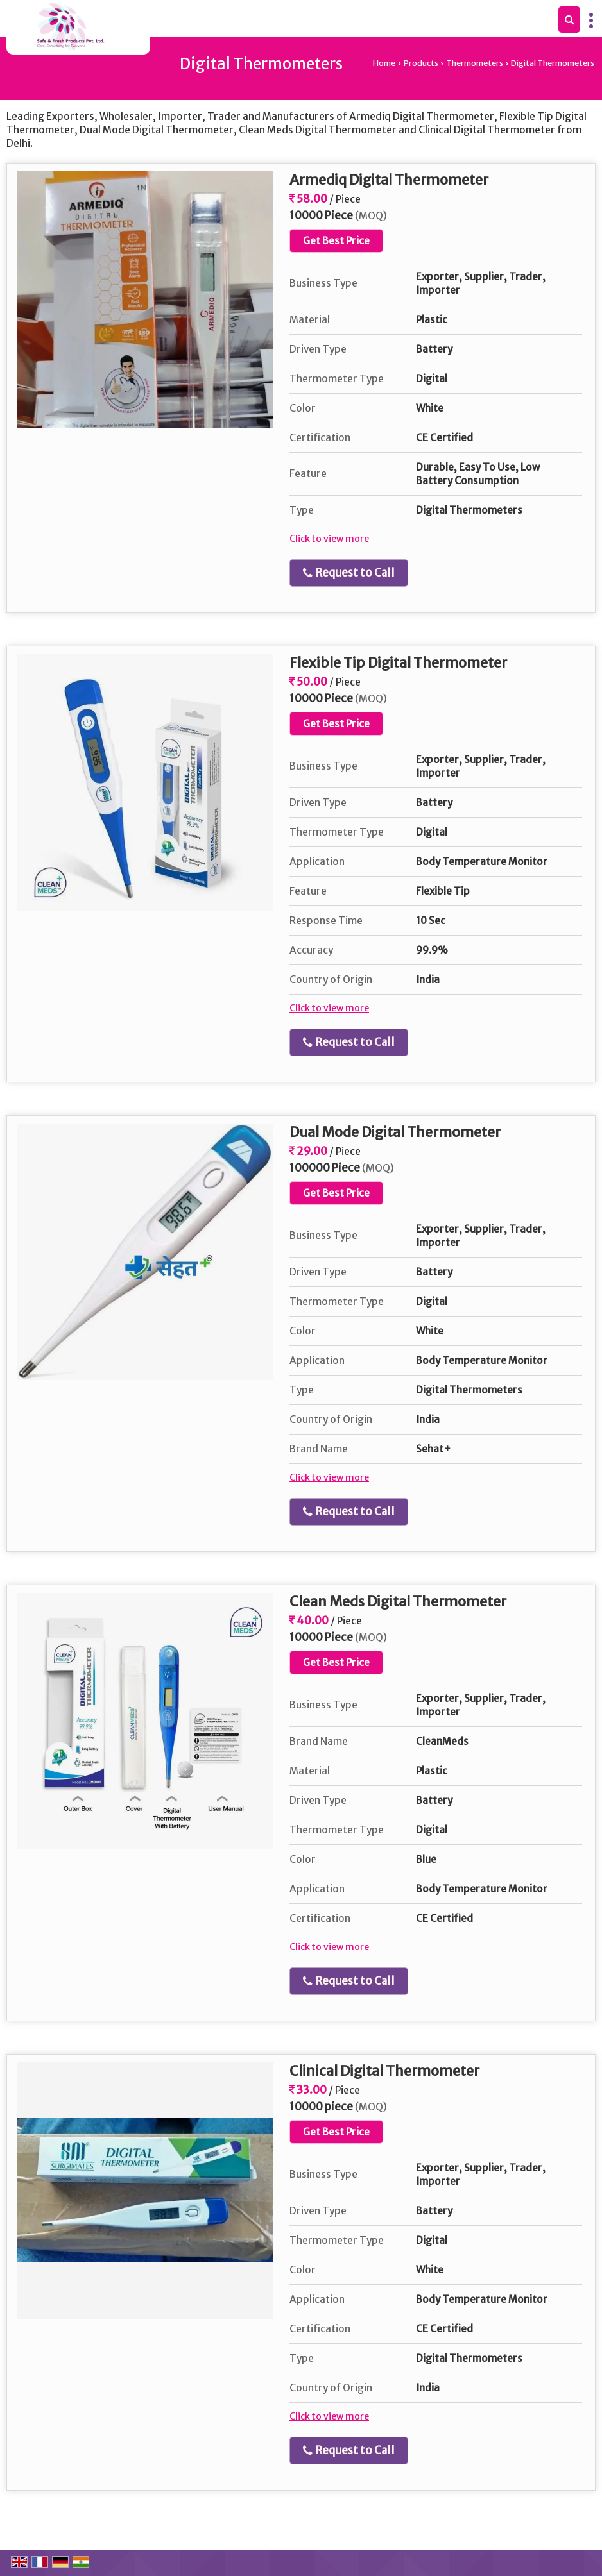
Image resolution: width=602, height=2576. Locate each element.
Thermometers (474, 63)
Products (421, 63)
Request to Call (349, 573)
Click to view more (329, 538)
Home (384, 63)
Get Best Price (336, 241)
